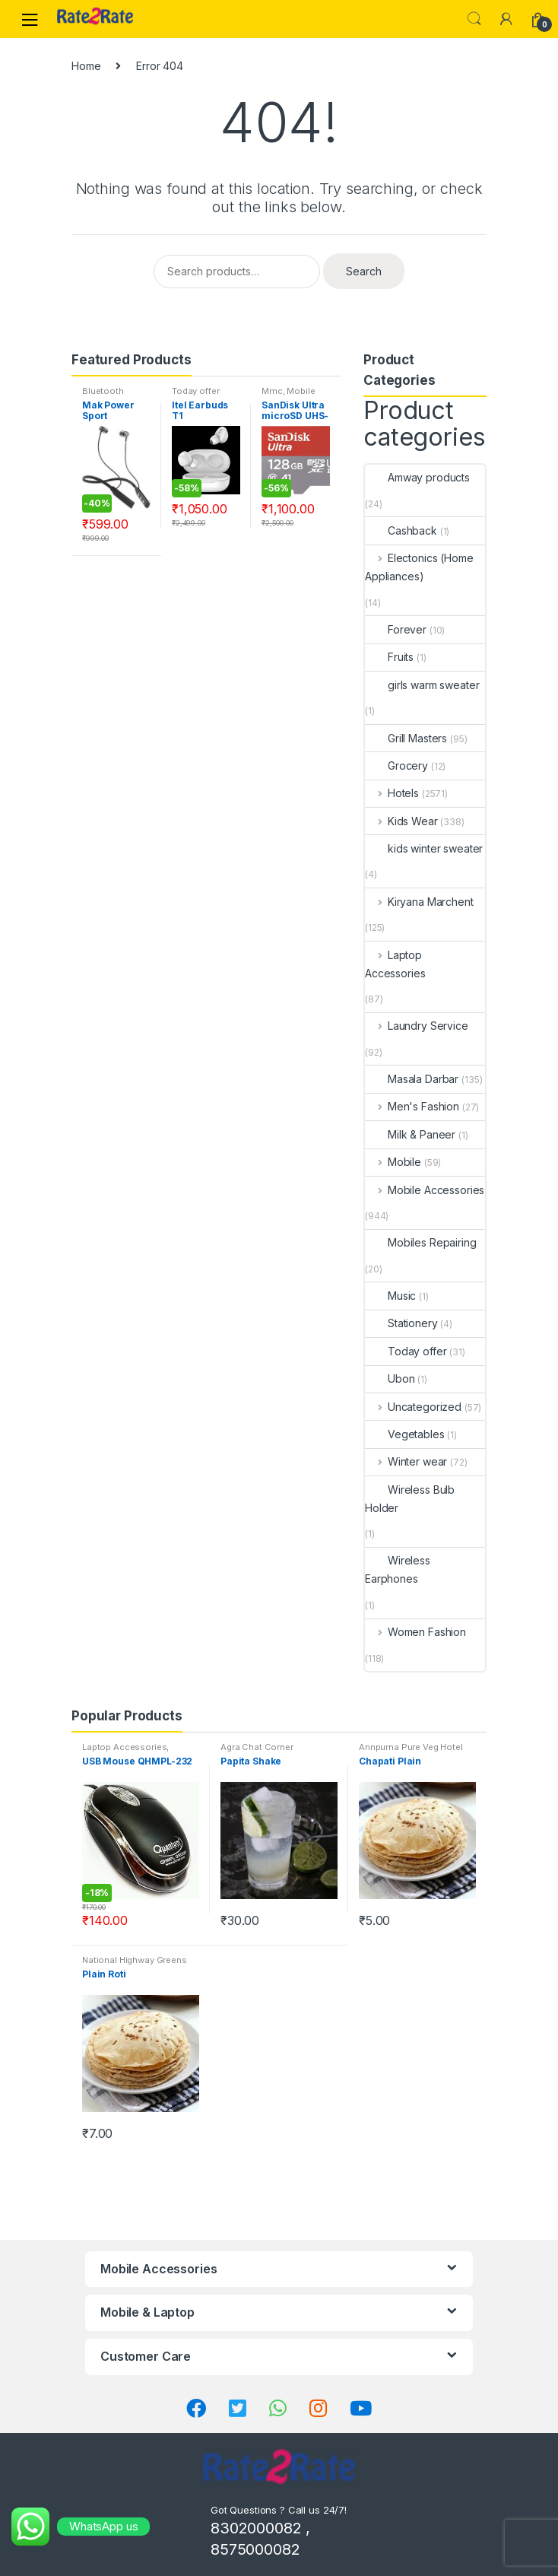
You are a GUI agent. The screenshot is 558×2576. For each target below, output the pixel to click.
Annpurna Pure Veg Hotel (411, 1747)
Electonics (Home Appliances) (419, 567)
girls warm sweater (422, 684)
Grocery (396, 765)
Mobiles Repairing (421, 1242)
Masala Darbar (411, 1078)
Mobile (393, 1161)
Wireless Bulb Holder (410, 1498)
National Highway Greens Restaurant (134, 1964)
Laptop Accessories (395, 964)
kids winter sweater (424, 848)
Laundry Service (416, 1025)
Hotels (392, 792)
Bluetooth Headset (103, 395)
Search (474, 19)
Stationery (401, 1323)
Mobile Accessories (288, 395)
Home (85, 65)
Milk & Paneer (410, 1134)
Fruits (389, 656)
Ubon (389, 1378)
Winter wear (406, 1461)
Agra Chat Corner (256, 1747)
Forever (395, 629)
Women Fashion (415, 1631)
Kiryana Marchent (419, 901)
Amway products (417, 477)
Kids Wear (401, 821)
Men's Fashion (412, 1106)
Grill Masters (406, 738)
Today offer (195, 391)
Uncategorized (413, 1406)
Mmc (272, 391)
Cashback (401, 530)
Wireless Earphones (397, 1569)
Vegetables (405, 1434)
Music (390, 1295)
